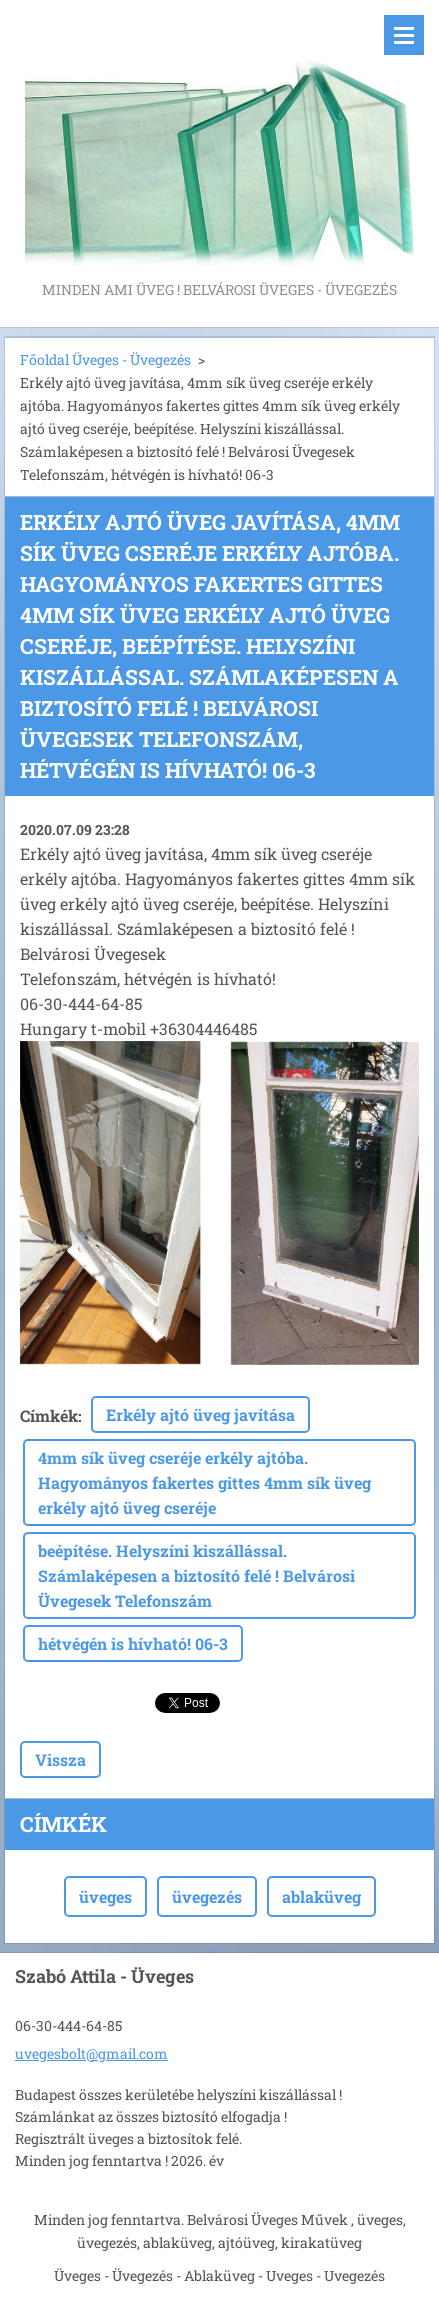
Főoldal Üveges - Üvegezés (105, 359)
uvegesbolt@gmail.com (91, 2053)
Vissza (60, 1759)
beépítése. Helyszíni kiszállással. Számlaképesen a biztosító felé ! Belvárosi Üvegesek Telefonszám (196, 1575)
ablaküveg (321, 1896)
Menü (404, 35)
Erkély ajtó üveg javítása (200, 1414)
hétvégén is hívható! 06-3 (133, 1643)
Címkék (49, 1415)
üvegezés (207, 1896)
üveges (105, 1896)
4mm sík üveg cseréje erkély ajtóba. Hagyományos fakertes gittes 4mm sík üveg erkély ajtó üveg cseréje (204, 1482)
